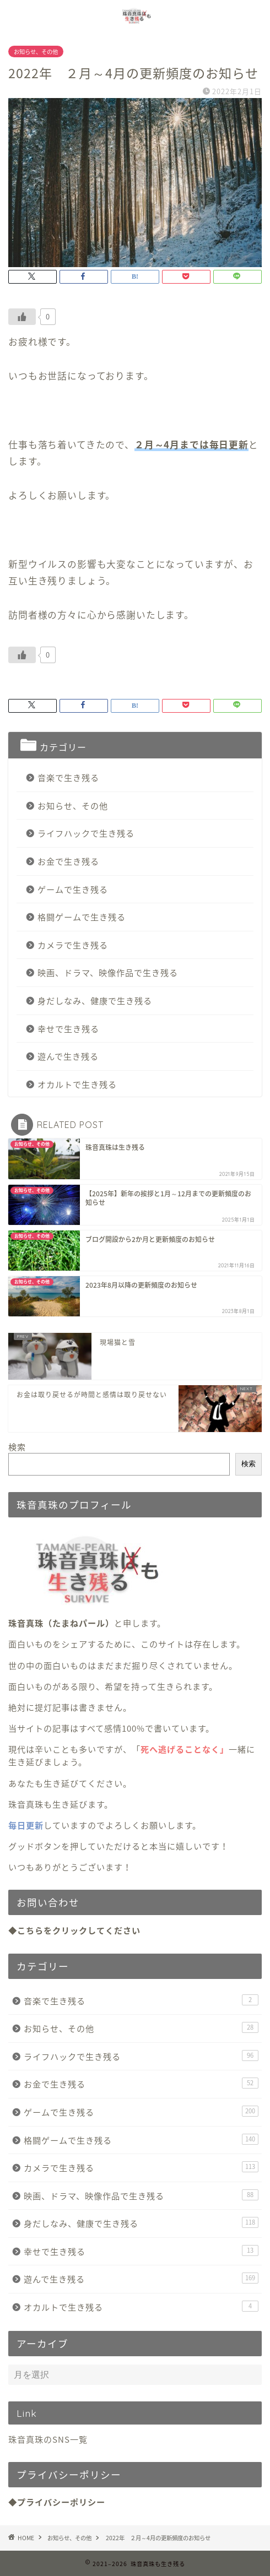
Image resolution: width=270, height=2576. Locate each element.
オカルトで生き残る (77, 1084)
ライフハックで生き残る (85, 833)
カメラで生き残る (72, 945)
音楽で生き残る (68, 777)
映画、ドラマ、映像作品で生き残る (107, 972)
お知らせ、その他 (36, 51)
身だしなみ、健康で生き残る (94, 1000)
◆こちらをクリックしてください (74, 1930)
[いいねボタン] (22, 316)
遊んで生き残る (68, 1056)
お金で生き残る (68, 861)
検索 (17, 1446)
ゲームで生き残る (72, 889)
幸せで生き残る (68, 1028)
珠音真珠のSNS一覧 (48, 2439)
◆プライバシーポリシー (56, 2502)
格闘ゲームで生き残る (81, 916)
